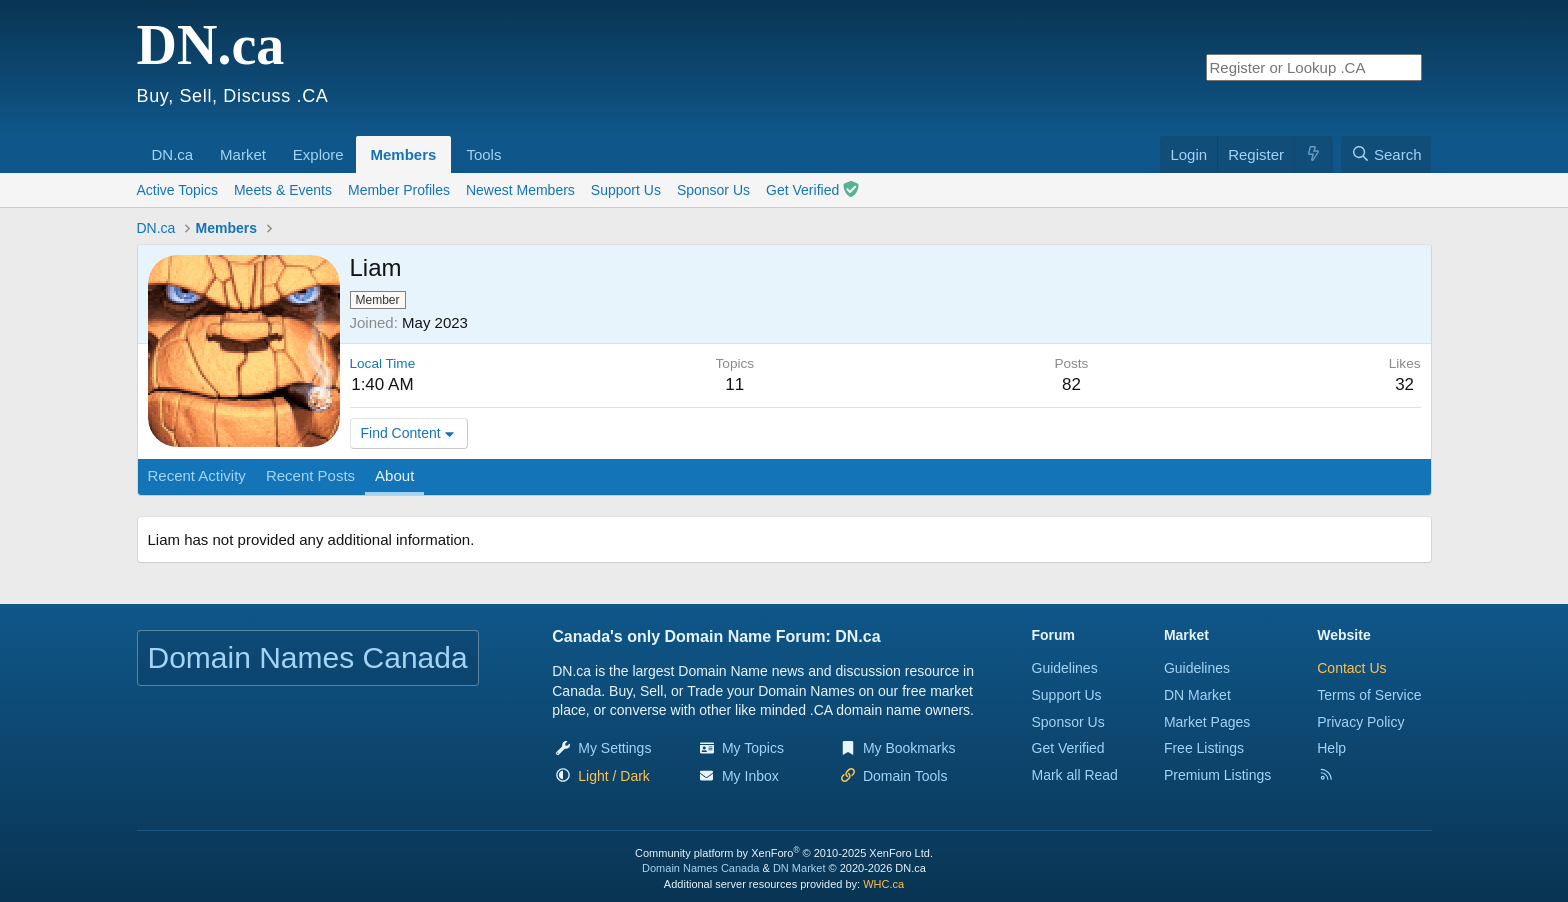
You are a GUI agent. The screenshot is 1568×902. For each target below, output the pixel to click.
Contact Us (1351, 668)
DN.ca (173, 154)
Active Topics (177, 190)
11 (734, 384)
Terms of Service (1369, 695)
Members (404, 154)
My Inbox (750, 776)
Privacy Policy (1360, 722)
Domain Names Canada (700, 868)
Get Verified (812, 189)
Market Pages (1207, 722)
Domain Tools (905, 776)
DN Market (1197, 695)
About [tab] (394, 475)
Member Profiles (399, 190)
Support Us (626, 190)
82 (1071, 384)
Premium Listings (1217, 775)
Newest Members (520, 190)
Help (1331, 748)
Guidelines (1065, 668)
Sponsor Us (713, 190)
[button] (200, 144)
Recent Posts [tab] (310, 475)
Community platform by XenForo (784, 853)
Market (243, 154)
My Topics (753, 748)
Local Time (383, 363)
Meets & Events (283, 190)
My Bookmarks (909, 748)
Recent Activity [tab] (197, 475)
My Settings (614, 748)
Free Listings (1204, 748)
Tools (483, 154)
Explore (318, 154)
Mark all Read (1075, 775)
